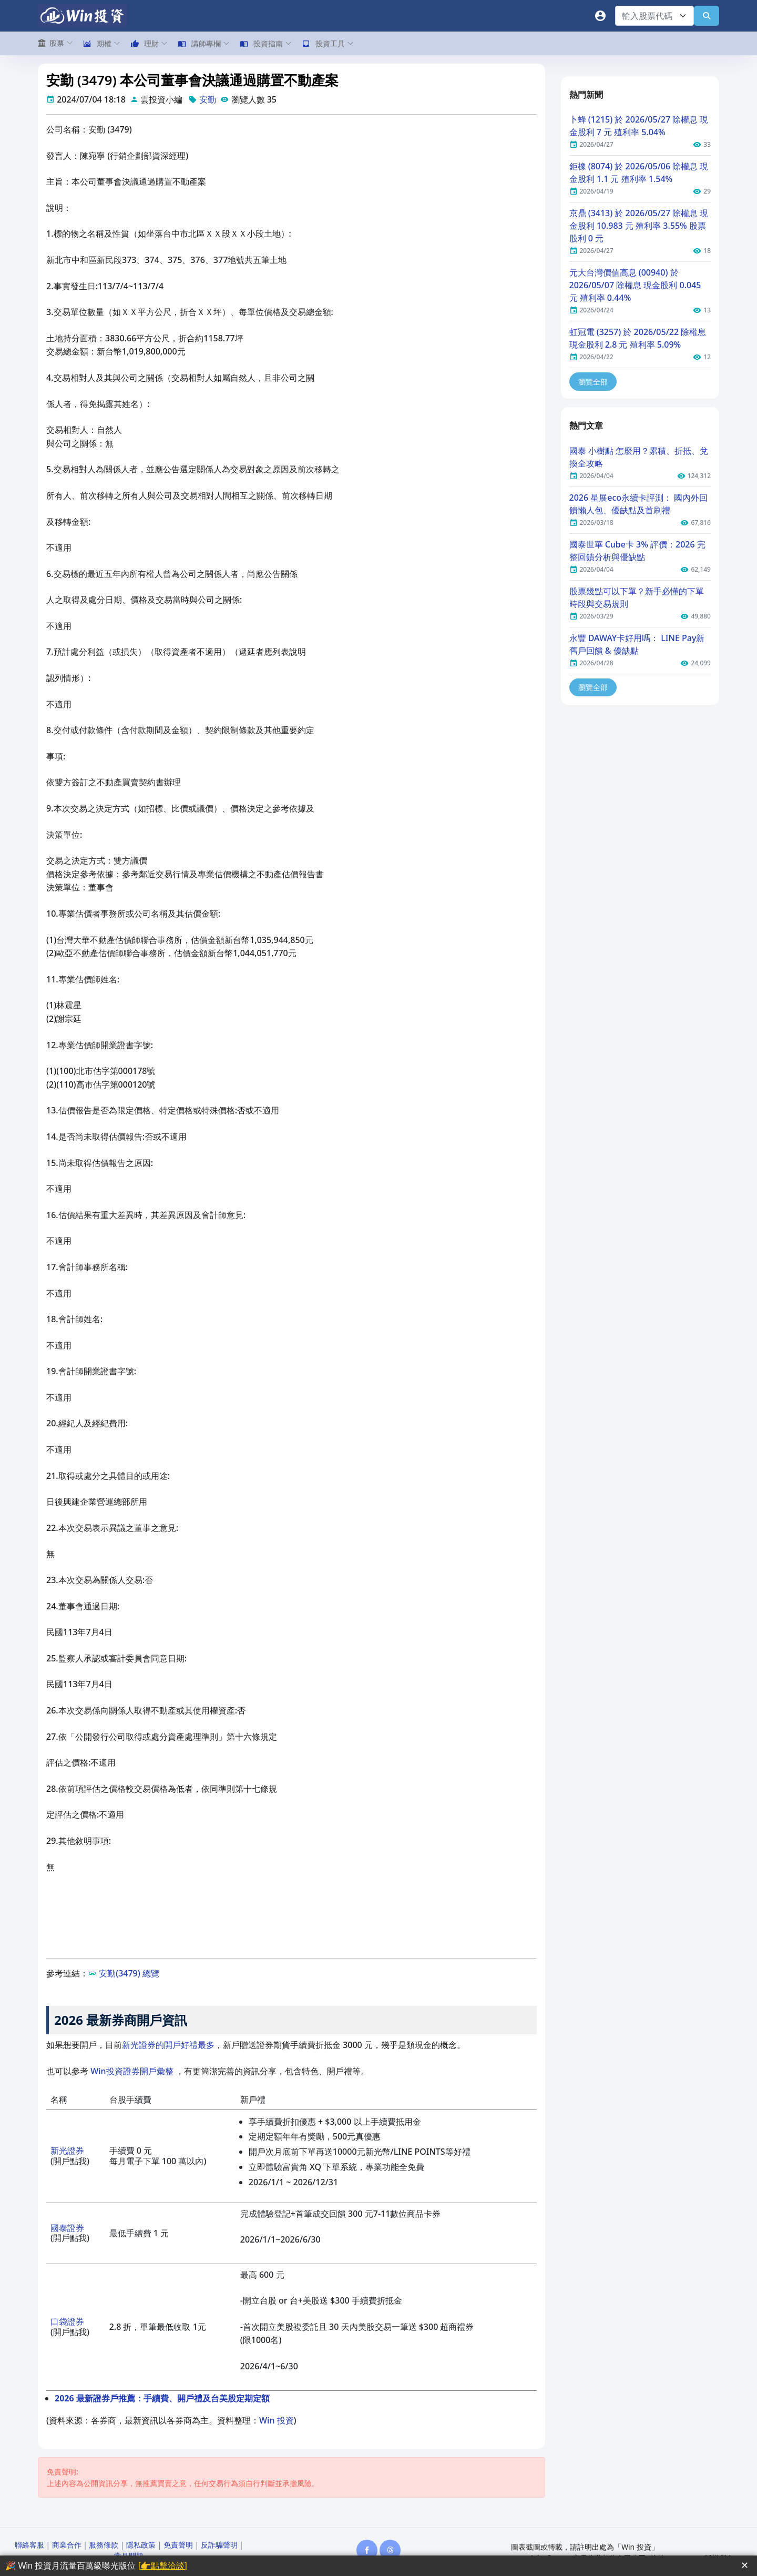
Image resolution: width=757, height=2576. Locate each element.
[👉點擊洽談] (162, 2565)
